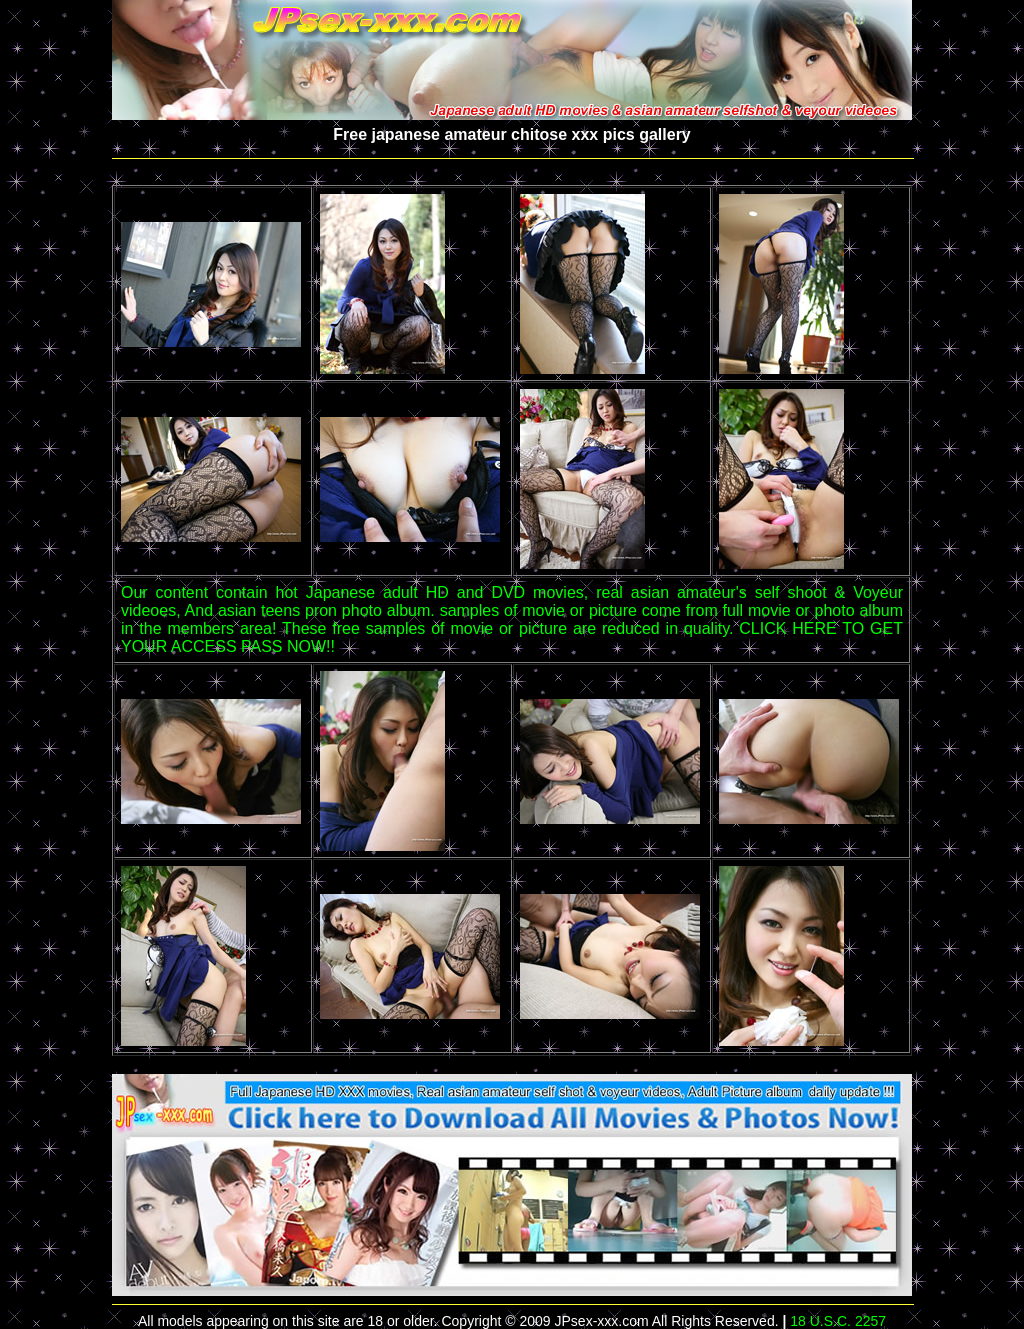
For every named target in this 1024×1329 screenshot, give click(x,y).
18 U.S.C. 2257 (838, 1321)
